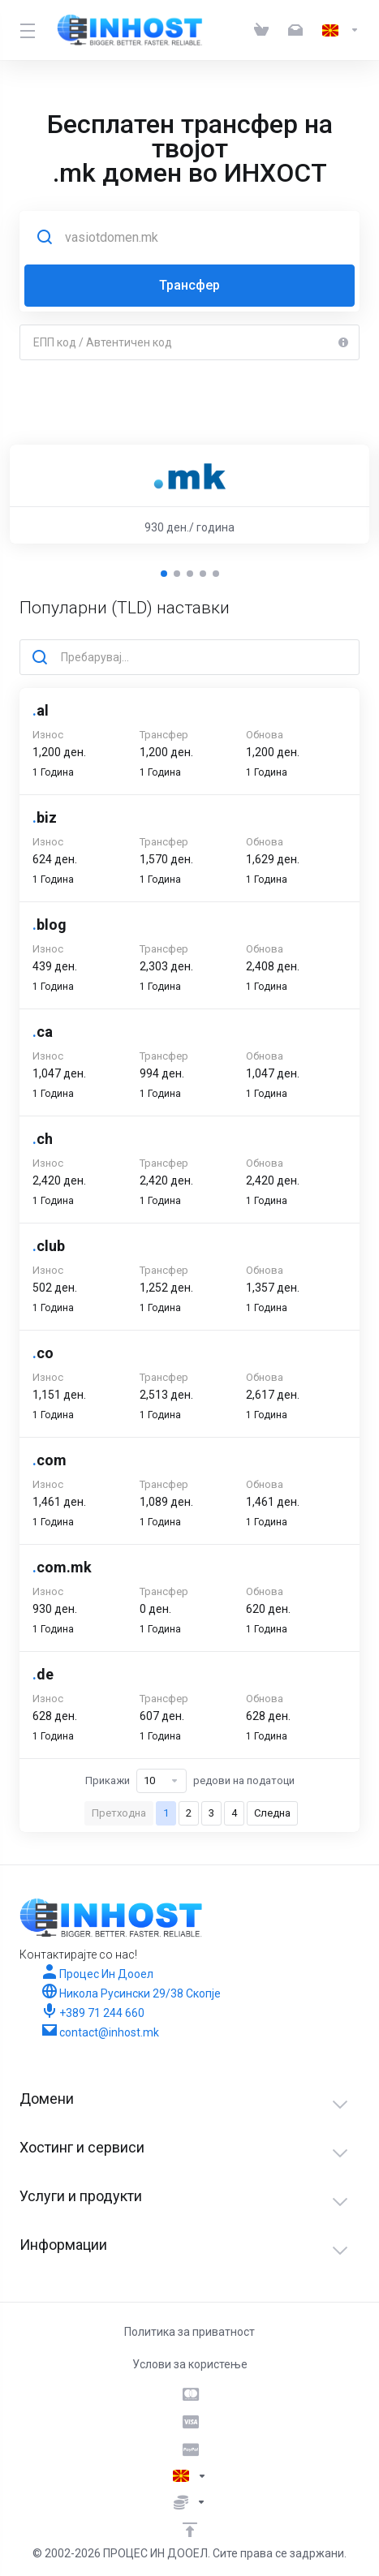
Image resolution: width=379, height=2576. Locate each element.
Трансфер (189, 285)
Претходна (119, 1813)
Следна (272, 1813)
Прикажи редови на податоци (190, 1781)
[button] (164, 573)
